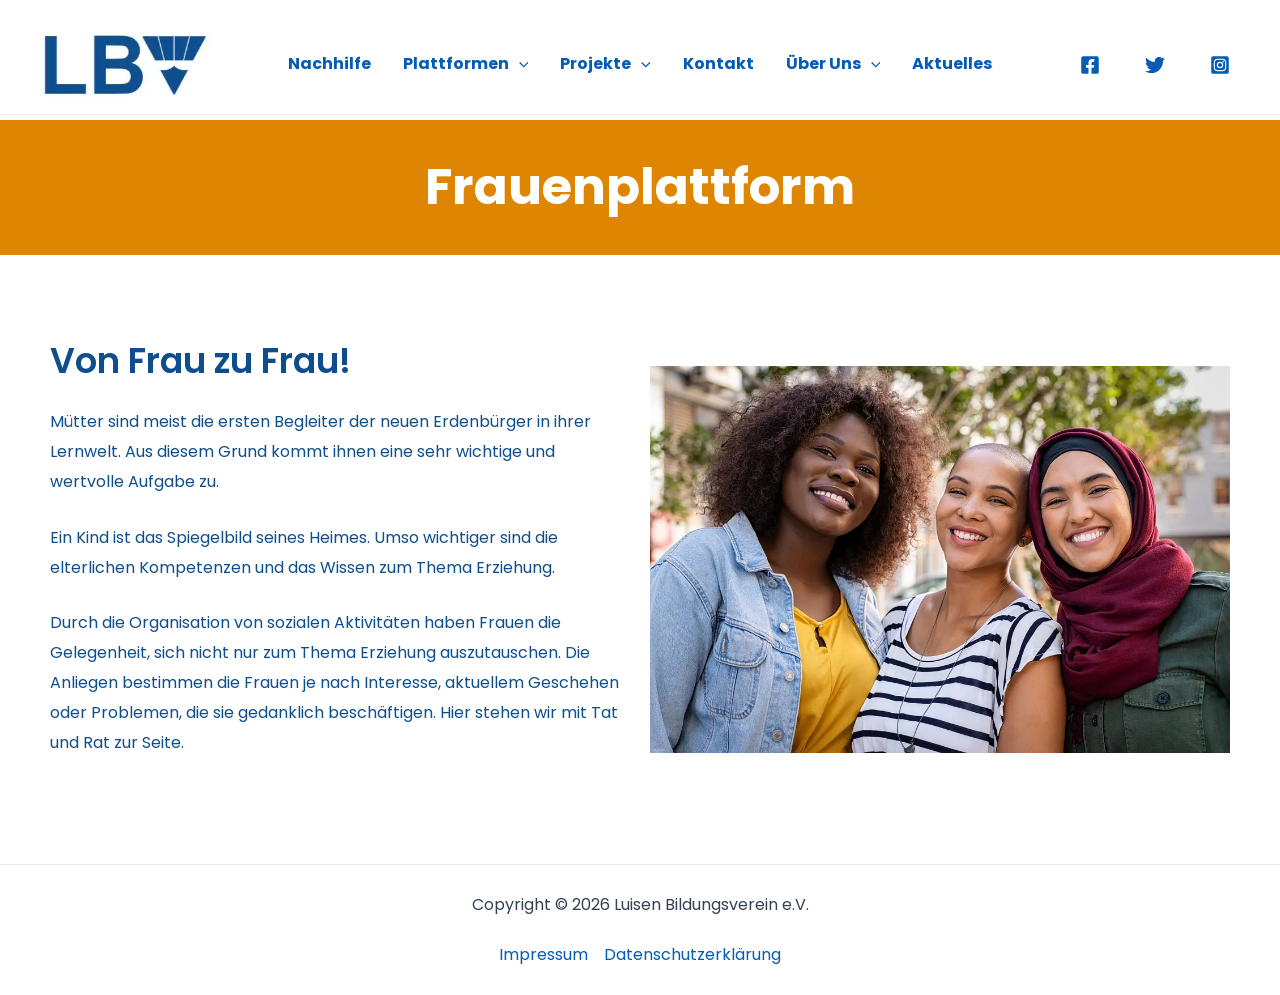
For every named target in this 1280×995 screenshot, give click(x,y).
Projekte (605, 64)
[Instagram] (1220, 65)
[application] (519, 64)
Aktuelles (952, 63)
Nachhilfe (329, 63)
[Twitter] (1155, 65)
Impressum (543, 954)
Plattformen (466, 64)
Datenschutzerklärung (692, 954)
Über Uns (833, 64)
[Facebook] (1090, 65)
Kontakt (718, 63)
